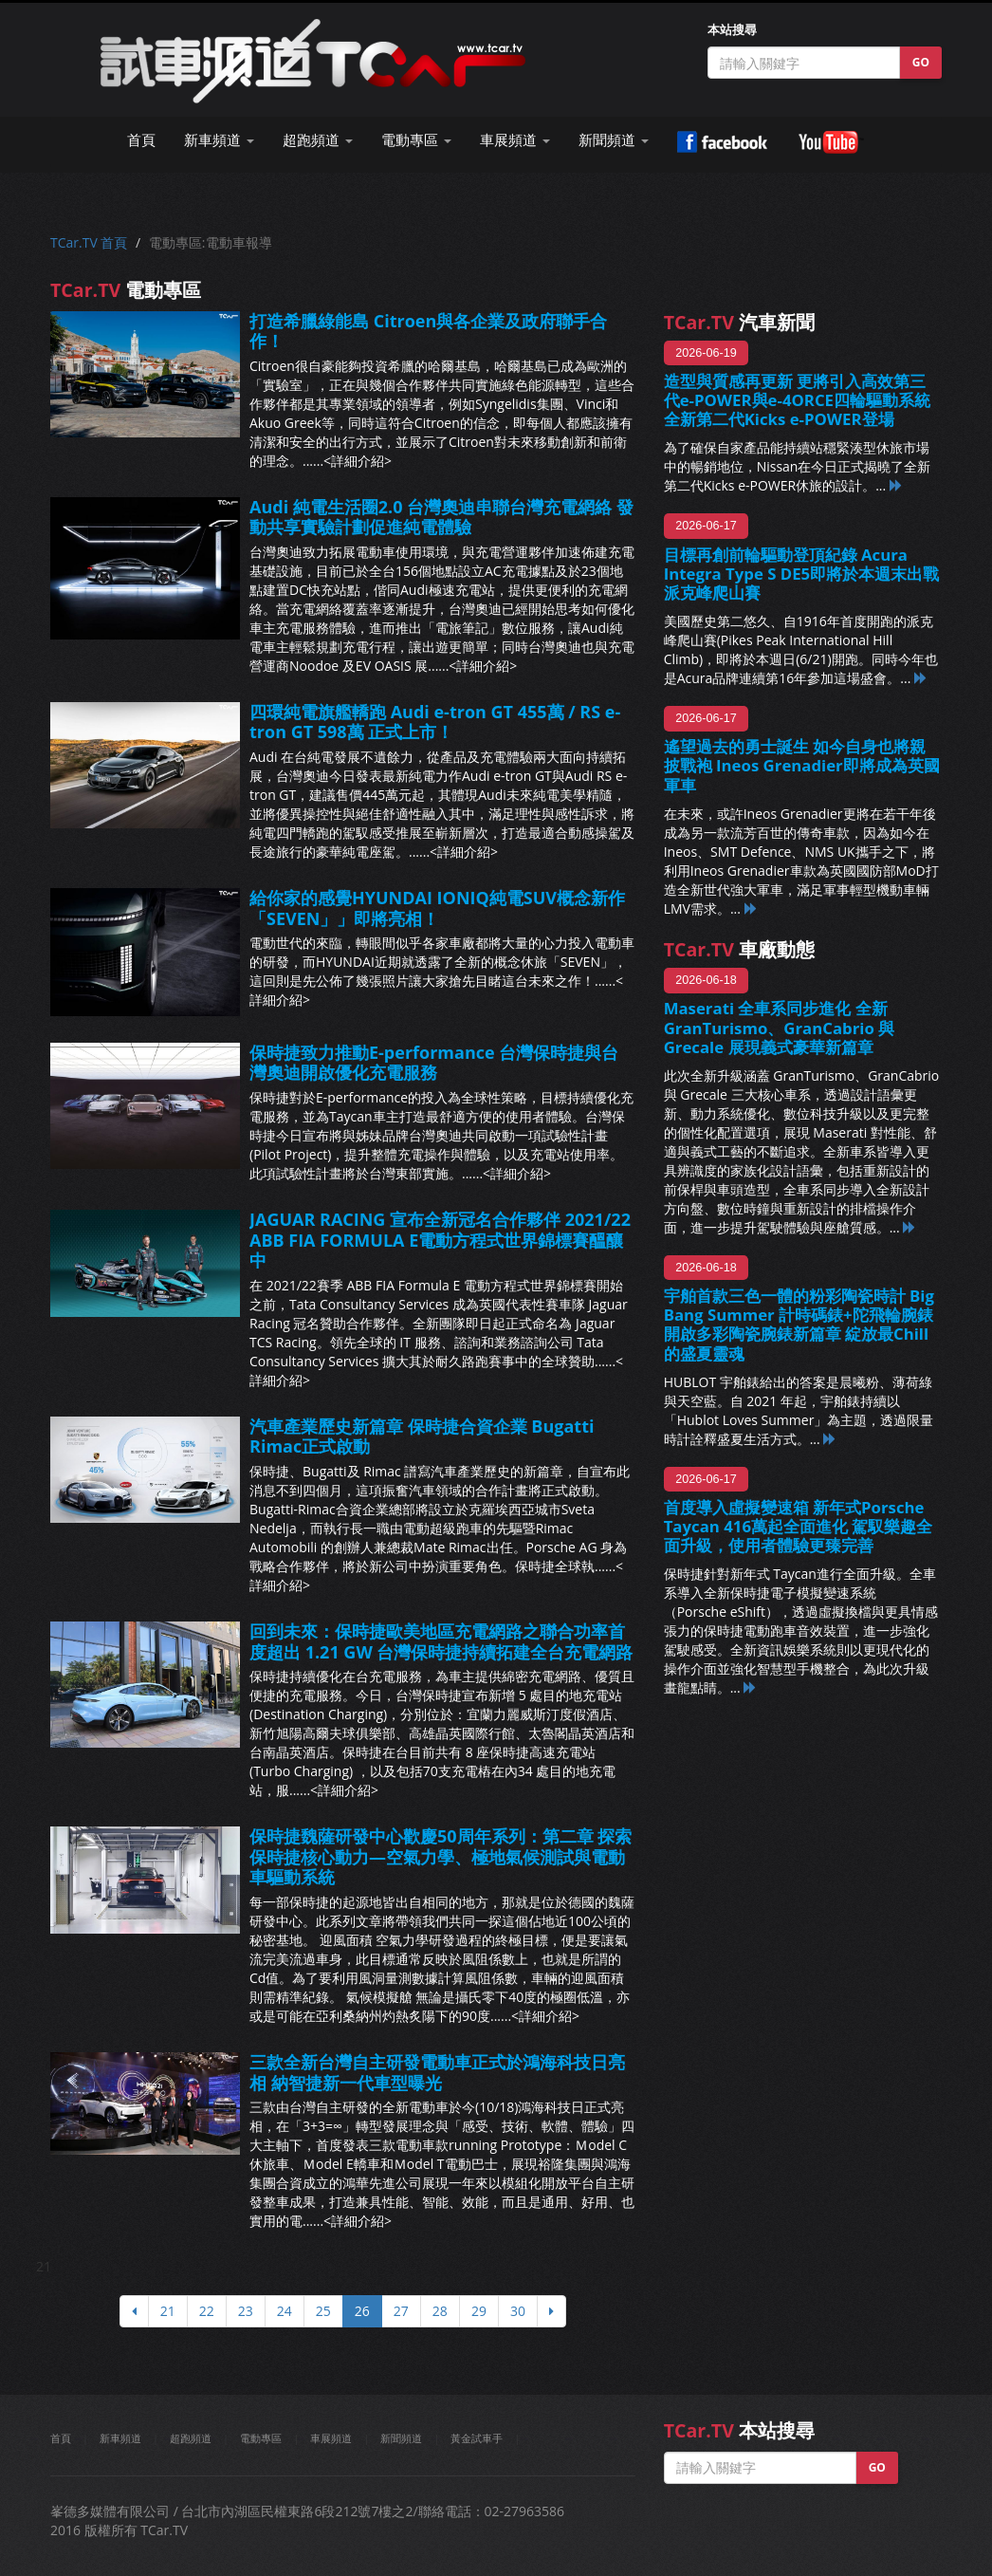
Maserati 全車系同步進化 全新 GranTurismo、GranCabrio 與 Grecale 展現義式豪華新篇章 (779, 1027)
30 (517, 2311)
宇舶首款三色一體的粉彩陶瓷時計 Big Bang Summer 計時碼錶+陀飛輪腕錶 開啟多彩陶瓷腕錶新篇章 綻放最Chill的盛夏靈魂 (799, 1324)
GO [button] (920, 62)
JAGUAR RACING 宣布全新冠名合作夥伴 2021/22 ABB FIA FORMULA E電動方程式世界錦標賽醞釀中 (440, 1239)
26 (362, 2311)
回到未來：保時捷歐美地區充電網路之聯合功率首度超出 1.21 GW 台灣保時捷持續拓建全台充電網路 (441, 1641)
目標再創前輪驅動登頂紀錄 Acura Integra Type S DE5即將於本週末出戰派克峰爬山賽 (802, 573)
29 (479, 2311)
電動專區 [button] (416, 140)
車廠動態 (739, 949)
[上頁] (134, 2311)
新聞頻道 (401, 2438)
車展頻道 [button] (515, 140)
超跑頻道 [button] (318, 140)
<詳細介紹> (357, 461)
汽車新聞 (739, 322)
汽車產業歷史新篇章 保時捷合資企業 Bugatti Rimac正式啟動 (421, 1436)
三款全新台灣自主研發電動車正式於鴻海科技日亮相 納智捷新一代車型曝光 (437, 2072)
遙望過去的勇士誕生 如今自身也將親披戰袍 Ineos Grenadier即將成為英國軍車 (802, 765)
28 (440, 2311)
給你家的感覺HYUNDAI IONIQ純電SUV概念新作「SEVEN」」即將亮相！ (437, 908)
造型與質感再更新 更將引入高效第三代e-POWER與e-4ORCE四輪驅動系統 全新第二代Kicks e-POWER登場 (797, 400)
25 (323, 2311)
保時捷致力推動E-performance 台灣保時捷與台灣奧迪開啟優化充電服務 (433, 1062)
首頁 (141, 140)
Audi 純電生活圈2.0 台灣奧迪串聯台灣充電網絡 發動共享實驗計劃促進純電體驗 (441, 517)
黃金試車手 (476, 2438)
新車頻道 (120, 2438)
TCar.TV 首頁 (88, 242)
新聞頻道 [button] (614, 140)
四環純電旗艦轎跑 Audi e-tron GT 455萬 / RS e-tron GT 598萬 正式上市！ (434, 722)
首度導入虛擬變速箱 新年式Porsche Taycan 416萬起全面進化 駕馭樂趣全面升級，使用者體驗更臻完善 (798, 1526)
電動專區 (261, 2438)
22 (206, 2311)
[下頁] (551, 2311)
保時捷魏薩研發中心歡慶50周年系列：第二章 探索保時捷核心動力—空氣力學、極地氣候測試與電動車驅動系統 (440, 1856)
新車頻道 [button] (219, 140)
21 (167, 2311)
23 (245, 2311)
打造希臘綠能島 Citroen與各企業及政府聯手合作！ (428, 331)
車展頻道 (331, 2438)
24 (284, 2311)
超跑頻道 (190, 2438)
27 (401, 2311)
